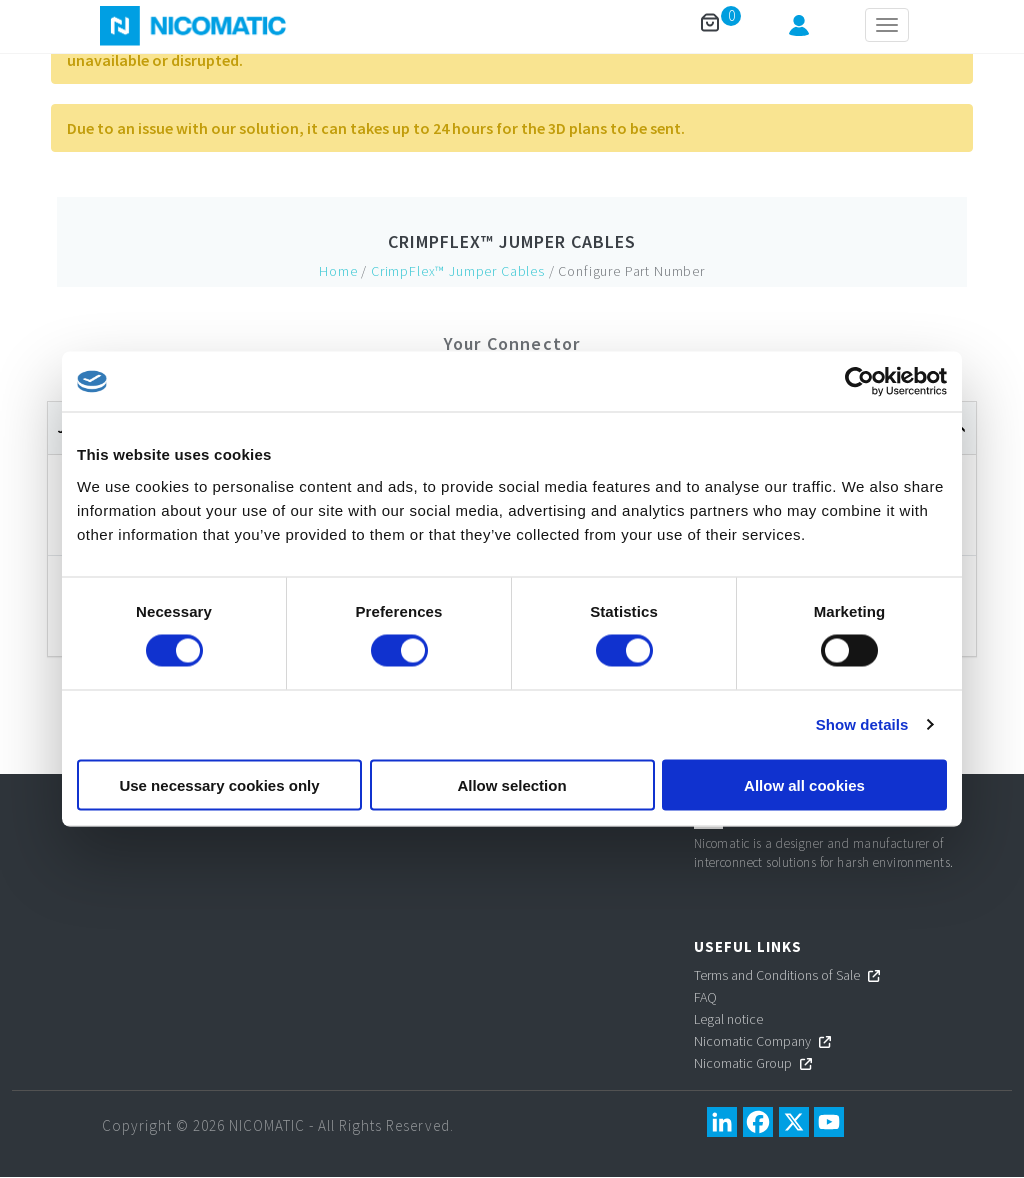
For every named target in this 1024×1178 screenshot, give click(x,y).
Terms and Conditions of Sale (777, 975)
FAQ (705, 997)
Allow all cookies (804, 784)
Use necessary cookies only (219, 784)
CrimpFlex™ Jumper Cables (512, 241)
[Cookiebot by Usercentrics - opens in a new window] (859, 382)
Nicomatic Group (743, 1063)
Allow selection (511, 784)
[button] (799, 30)
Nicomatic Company (752, 1041)
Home (338, 271)
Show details (862, 724)
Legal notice (728, 1019)
